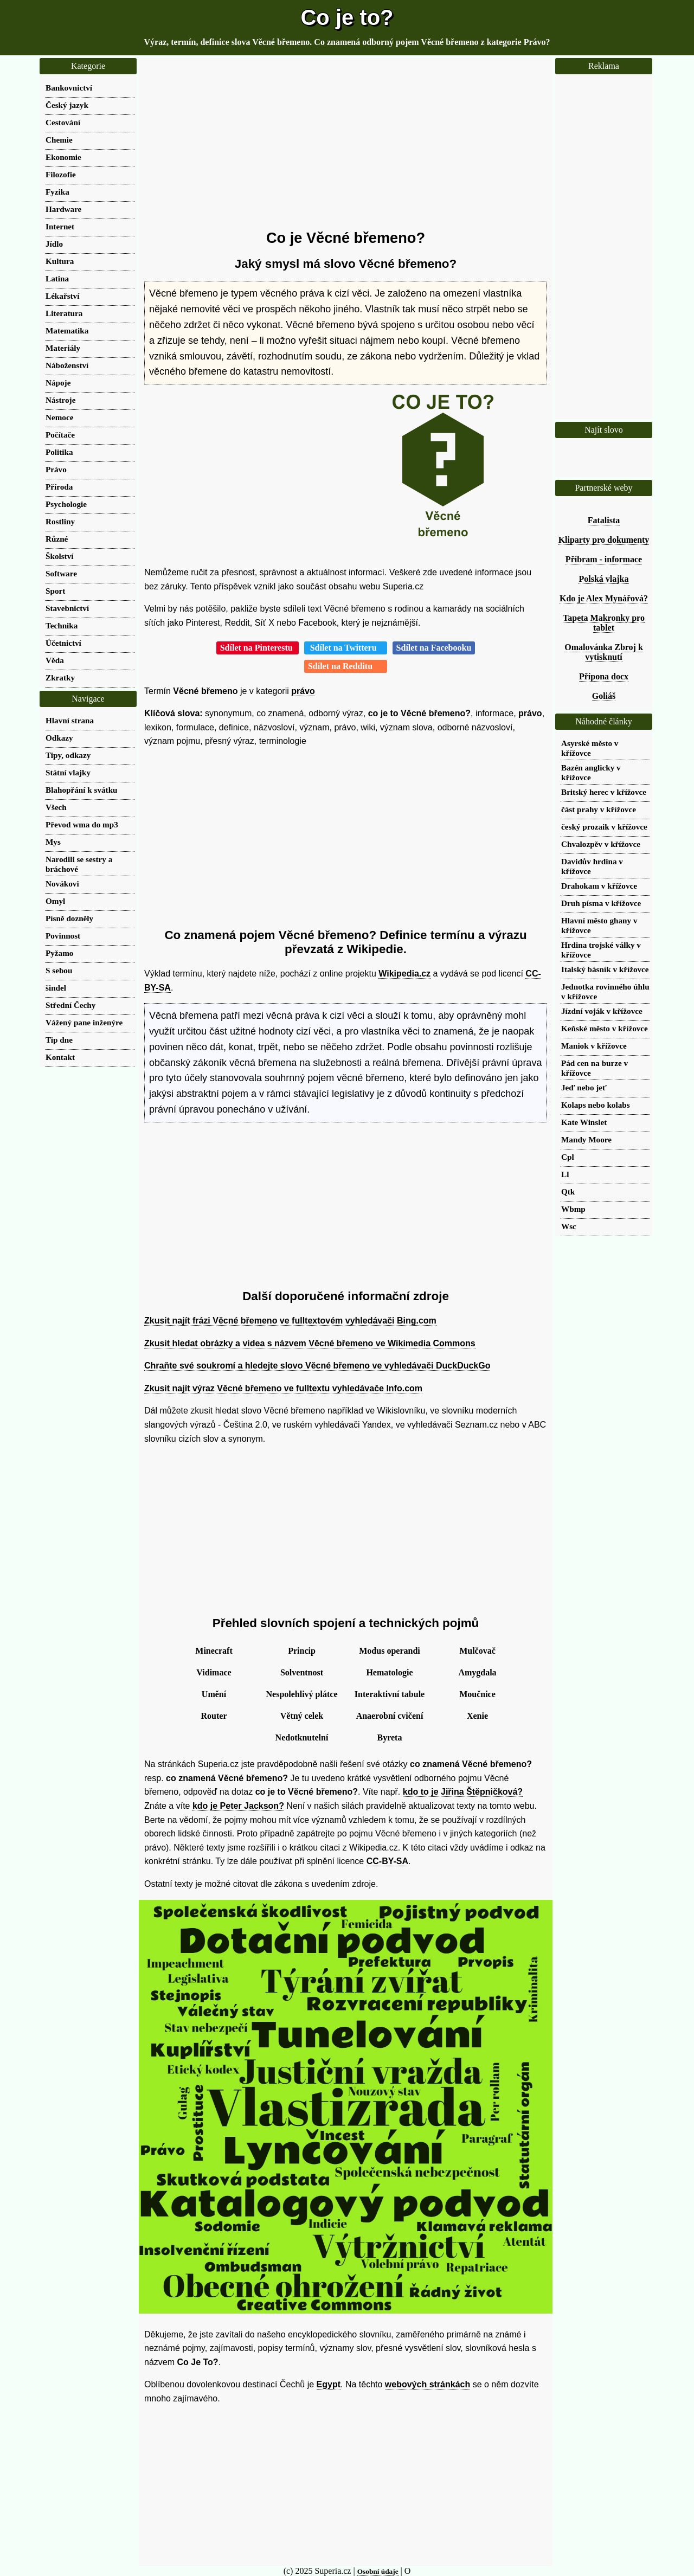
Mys (53, 841)
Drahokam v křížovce (599, 885)
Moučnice (477, 1694)
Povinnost (63, 935)
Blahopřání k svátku (82, 789)
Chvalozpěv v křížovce (600, 844)
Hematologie (389, 1672)
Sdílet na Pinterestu (257, 647)
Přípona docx (603, 676)
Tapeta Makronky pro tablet (604, 622)
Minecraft (213, 1650)
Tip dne (59, 1039)
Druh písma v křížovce (601, 903)
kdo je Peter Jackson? (238, 1805)
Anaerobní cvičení (389, 1715)
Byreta (389, 1737)
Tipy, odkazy (68, 755)
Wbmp (573, 1208)
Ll (565, 1174)
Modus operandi (389, 1650)
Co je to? (346, 17)
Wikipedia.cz (404, 973)
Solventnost (301, 1672)
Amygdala (477, 1672)
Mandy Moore (586, 1139)
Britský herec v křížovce (603, 791)
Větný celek (302, 1715)
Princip (302, 1650)
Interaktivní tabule (390, 1694)
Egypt (328, 2384)
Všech (56, 807)
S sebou (59, 970)
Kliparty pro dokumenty (604, 539)
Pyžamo (59, 953)
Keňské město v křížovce (604, 1028)
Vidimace (213, 1672)
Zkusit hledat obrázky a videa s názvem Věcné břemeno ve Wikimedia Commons (309, 1343)
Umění (214, 1694)
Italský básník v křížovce (605, 969)
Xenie (477, 1715)
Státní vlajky (68, 772)
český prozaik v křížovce (604, 826)
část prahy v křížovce (598, 809)
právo (303, 691)
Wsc (568, 1226)
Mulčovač (477, 1650)
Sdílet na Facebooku (434, 647)
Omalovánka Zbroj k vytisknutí (603, 652)
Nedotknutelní (302, 1737)
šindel (56, 987)
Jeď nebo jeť (584, 1087)
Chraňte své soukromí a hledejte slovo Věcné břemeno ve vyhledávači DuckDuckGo (317, 1365)
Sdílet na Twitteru (345, 647)
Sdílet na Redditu (345, 666)
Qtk (568, 1191)
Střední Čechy (70, 1005)
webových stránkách (427, 2384)
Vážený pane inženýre (84, 1022)
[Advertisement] (345, 144)
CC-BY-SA (387, 1861)
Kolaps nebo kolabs (595, 1104)
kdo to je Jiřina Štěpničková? (463, 1791)
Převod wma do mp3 (82, 824)
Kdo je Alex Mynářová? (604, 598)
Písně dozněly (69, 918)
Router (214, 1715)
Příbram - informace (604, 559)
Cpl (567, 1156)
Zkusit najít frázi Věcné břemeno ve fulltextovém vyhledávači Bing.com (290, 1320)
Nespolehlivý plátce (302, 1694)
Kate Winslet (584, 1122)
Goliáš (604, 696)
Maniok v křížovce (594, 1045)
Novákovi (62, 883)
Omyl (55, 900)
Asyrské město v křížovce (589, 747)
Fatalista (604, 520)
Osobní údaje (378, 2571)
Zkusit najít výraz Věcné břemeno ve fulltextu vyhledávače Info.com (283, 1388)
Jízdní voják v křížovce (601, 1011)
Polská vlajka (603, 578)
